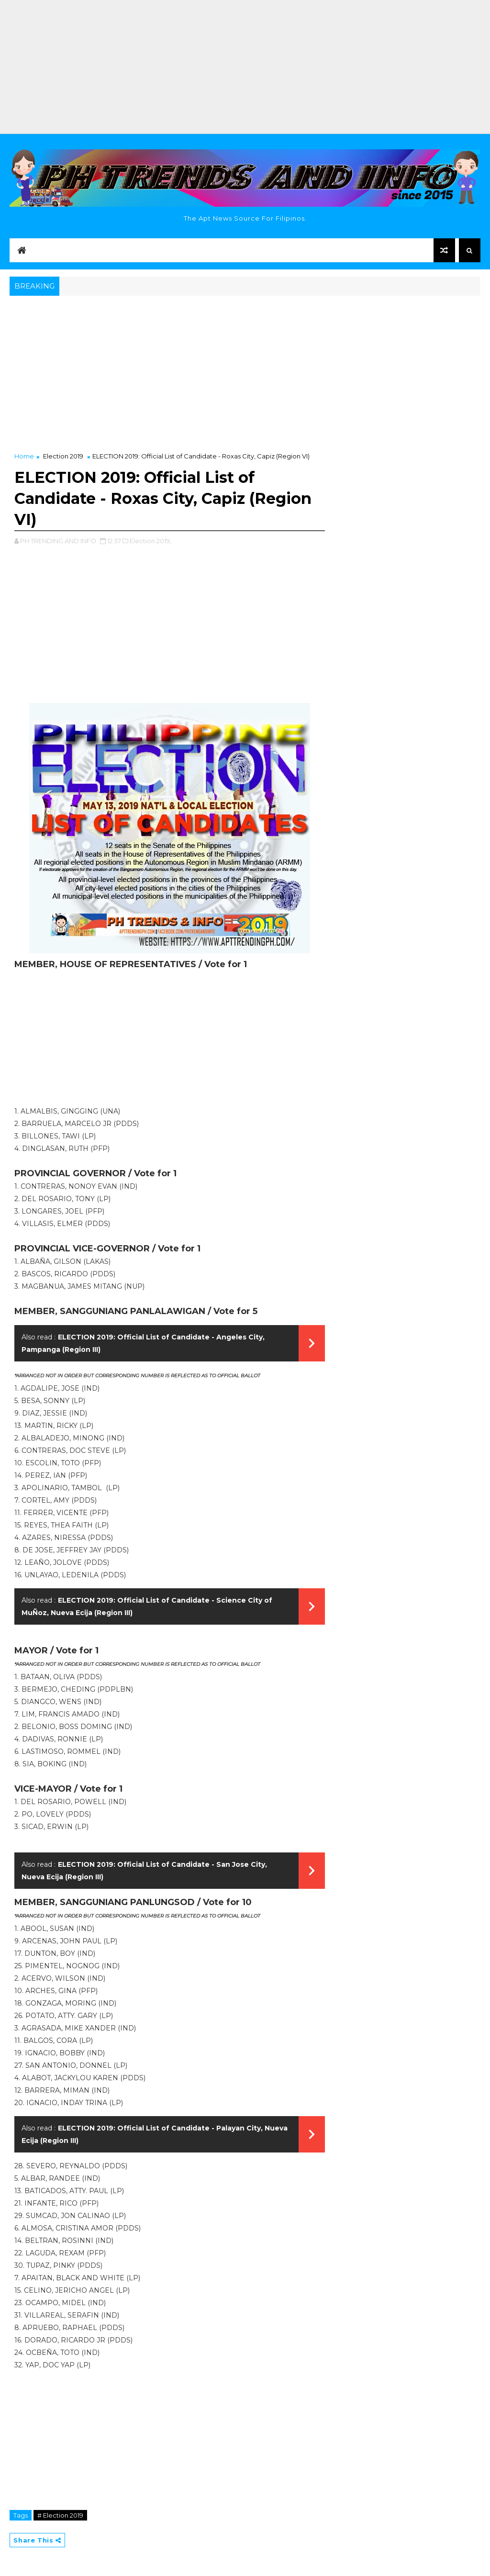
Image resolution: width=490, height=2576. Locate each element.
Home (24, 456)
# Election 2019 (60, 2515)
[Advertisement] (245, 67)
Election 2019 (63, 456)
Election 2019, (150, 541)
